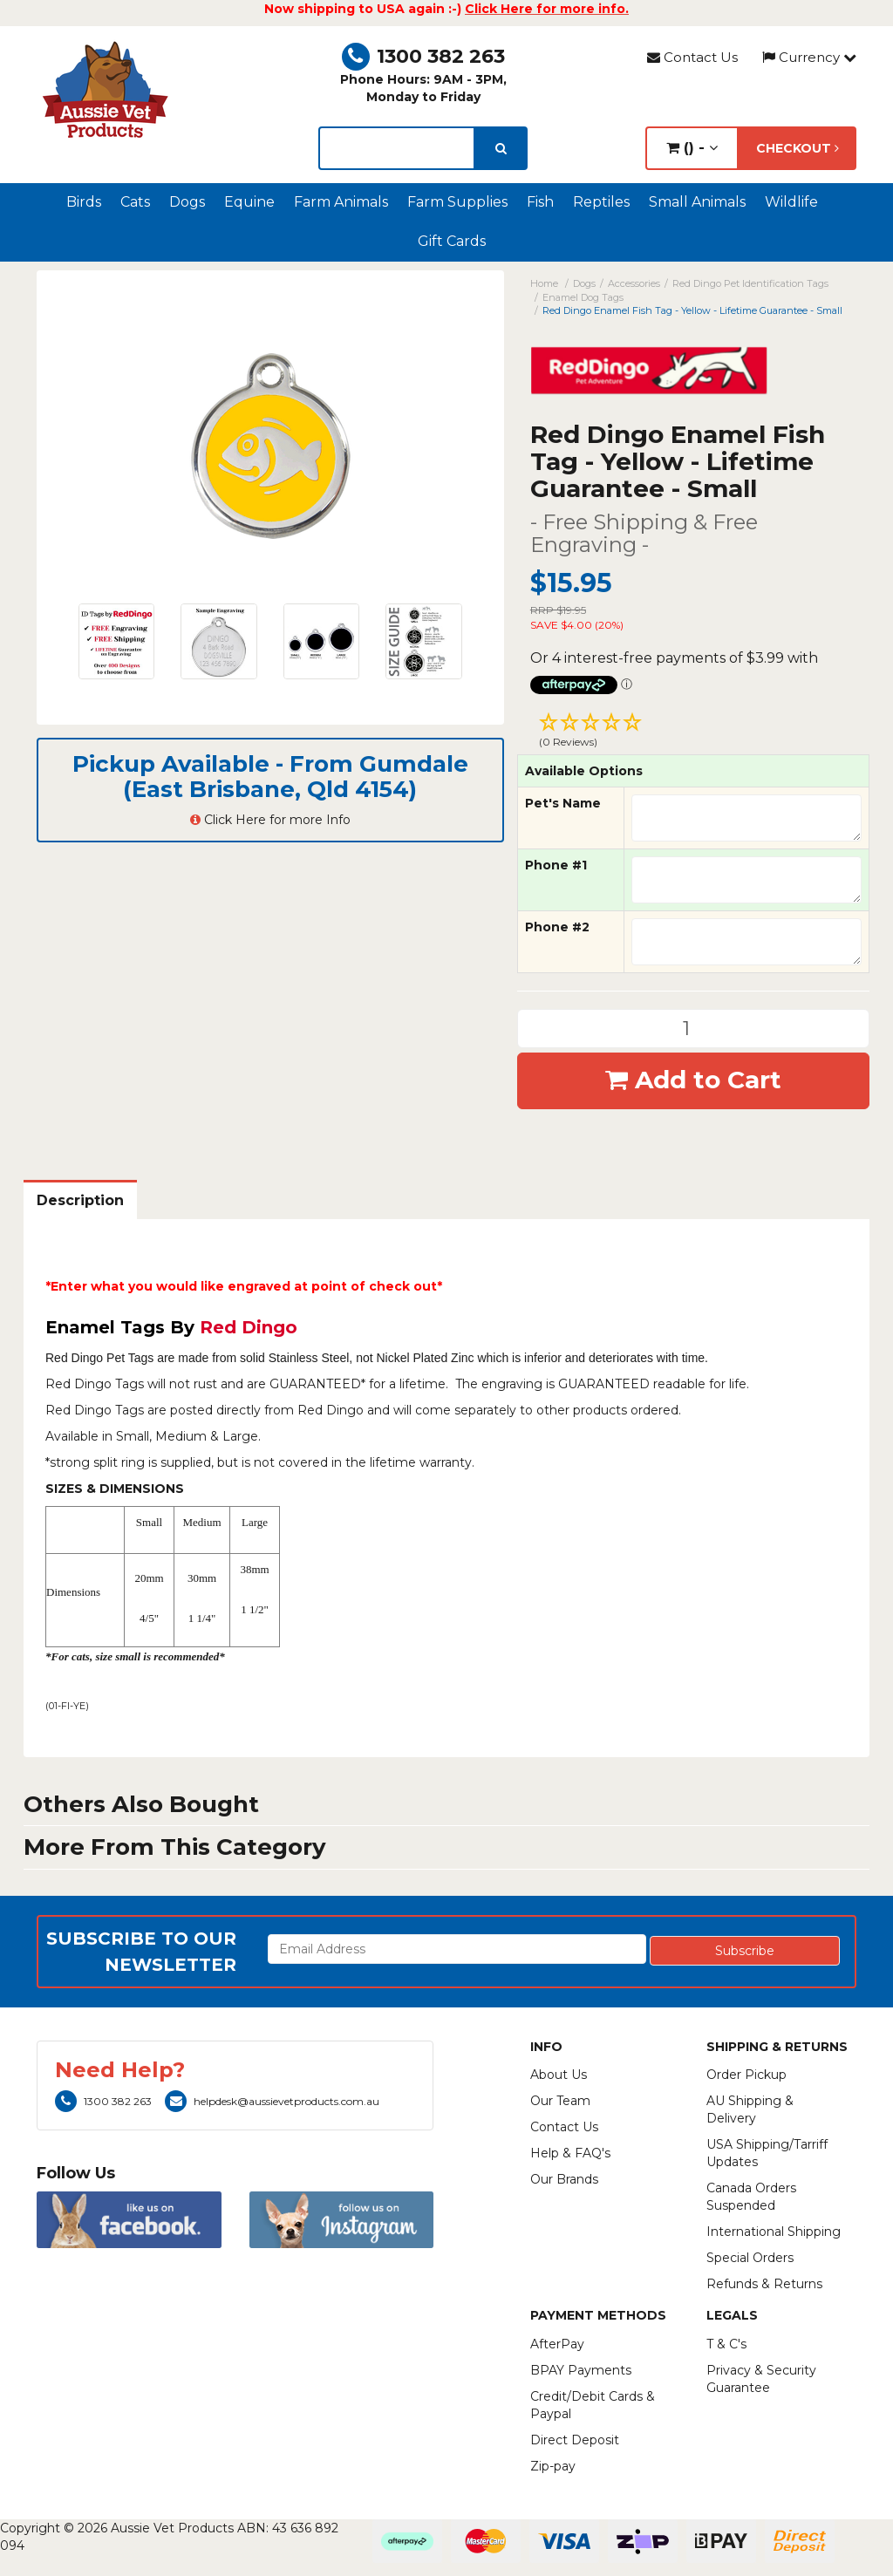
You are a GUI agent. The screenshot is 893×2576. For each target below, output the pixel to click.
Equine (249, 202)
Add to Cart (693, 1079)
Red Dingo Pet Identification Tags (750, 283)
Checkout (797, 148)
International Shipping (773, 2231)
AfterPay (557, 2344)
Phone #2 (557, 927)
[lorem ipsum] (396, 148)
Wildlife (791, 202)
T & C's (726, 2344)
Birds (83, 202)
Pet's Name (563, 803)
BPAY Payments (580, 2370)
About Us (558, 2074)
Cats (135, 202)
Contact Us (692, 57)
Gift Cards (452, 241)
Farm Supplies (457, 202)
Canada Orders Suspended (751, 2196)
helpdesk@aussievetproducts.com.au (272, 2101)
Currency (809, 57)
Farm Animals (341, 202)
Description (80, 1200)
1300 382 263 (423, 56)
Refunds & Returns (764, 2284)
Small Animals (697, 202)
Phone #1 (556, 865)
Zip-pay (553, 2466)
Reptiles (601, 202)
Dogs (187, 202)
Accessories (634, 283)
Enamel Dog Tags (583, 297)
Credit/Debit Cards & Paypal (592, 2405)
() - (692, 148)
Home (544, 283)
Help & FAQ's (570, 2153)
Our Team (560, 2101)
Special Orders (750, 2258)
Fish (540, 202)
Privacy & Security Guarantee (761, 2378)
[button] (693, 732)
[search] (501, 148)
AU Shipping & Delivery (750, 2109)
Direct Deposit (574, 2440)
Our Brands (564, 2179)
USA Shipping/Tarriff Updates (767, 2153)
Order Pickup (746, 2074)
